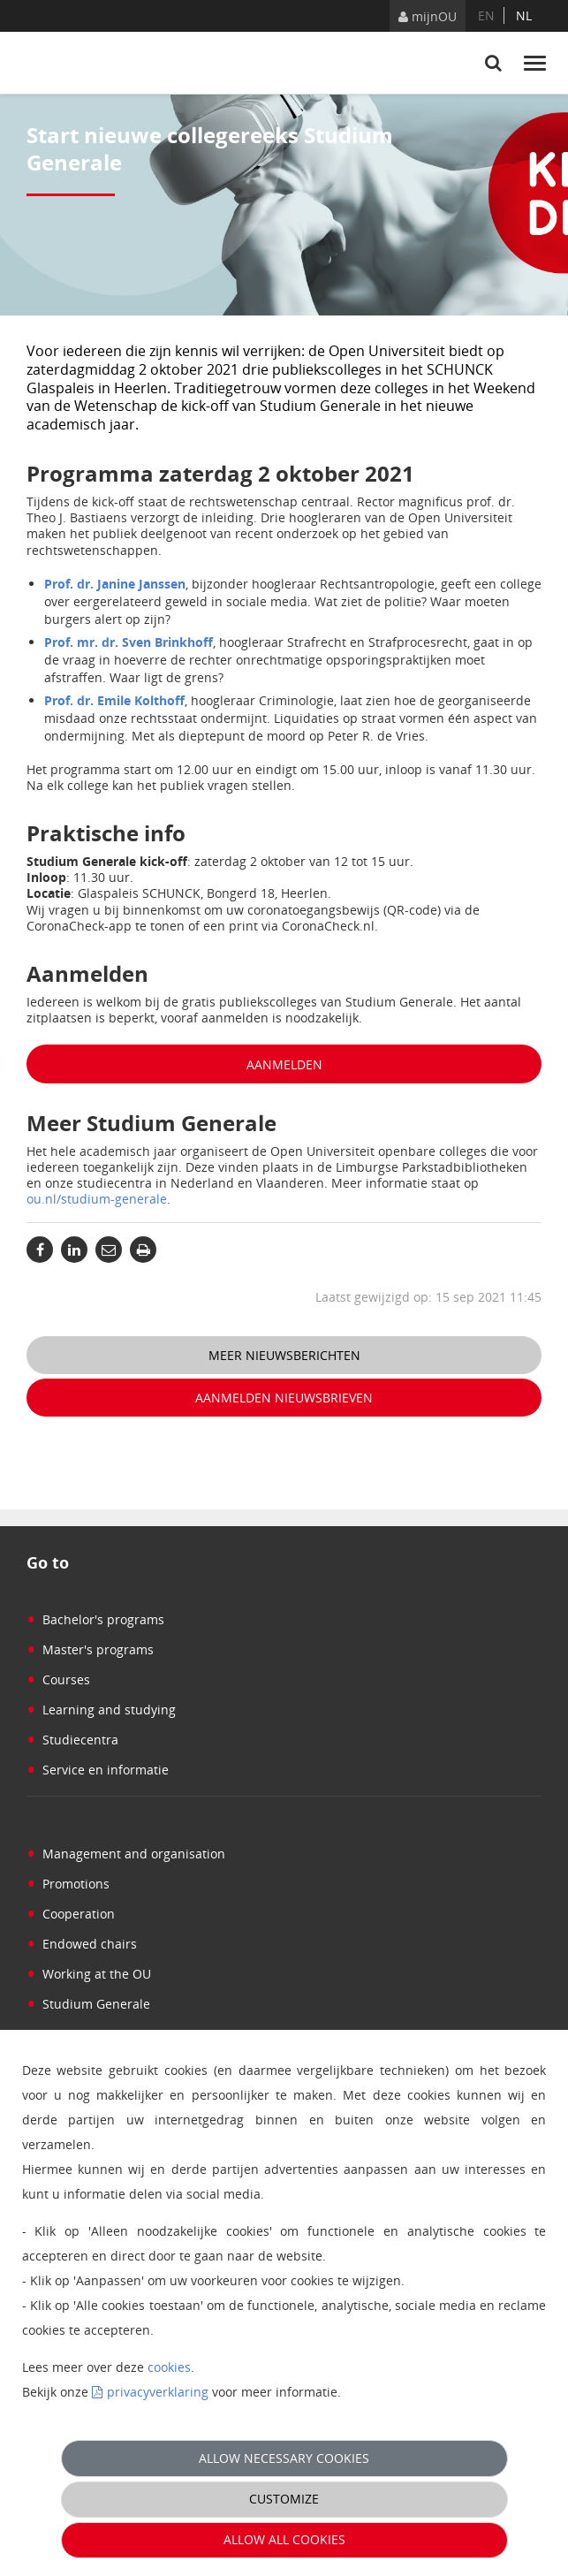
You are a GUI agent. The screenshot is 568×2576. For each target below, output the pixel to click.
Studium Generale (88, 2003)
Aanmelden (284, 1064)
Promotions (68, 1883)
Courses (58, 1679)
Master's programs (90, 1649)
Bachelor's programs (95, 1619)
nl (524, 15)
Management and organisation (126, 1853)
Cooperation (71, 1913)
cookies (169, 2367)
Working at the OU (89, 1973)
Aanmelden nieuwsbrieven (284, 1397)
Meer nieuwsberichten (284, 1355)
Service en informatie (98, 1769)
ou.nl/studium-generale (97, 1198)
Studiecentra (72, 1739)
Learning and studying (101, 1709)
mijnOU (427, 16)
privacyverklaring (157, 2391)
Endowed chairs (82, 1943)
